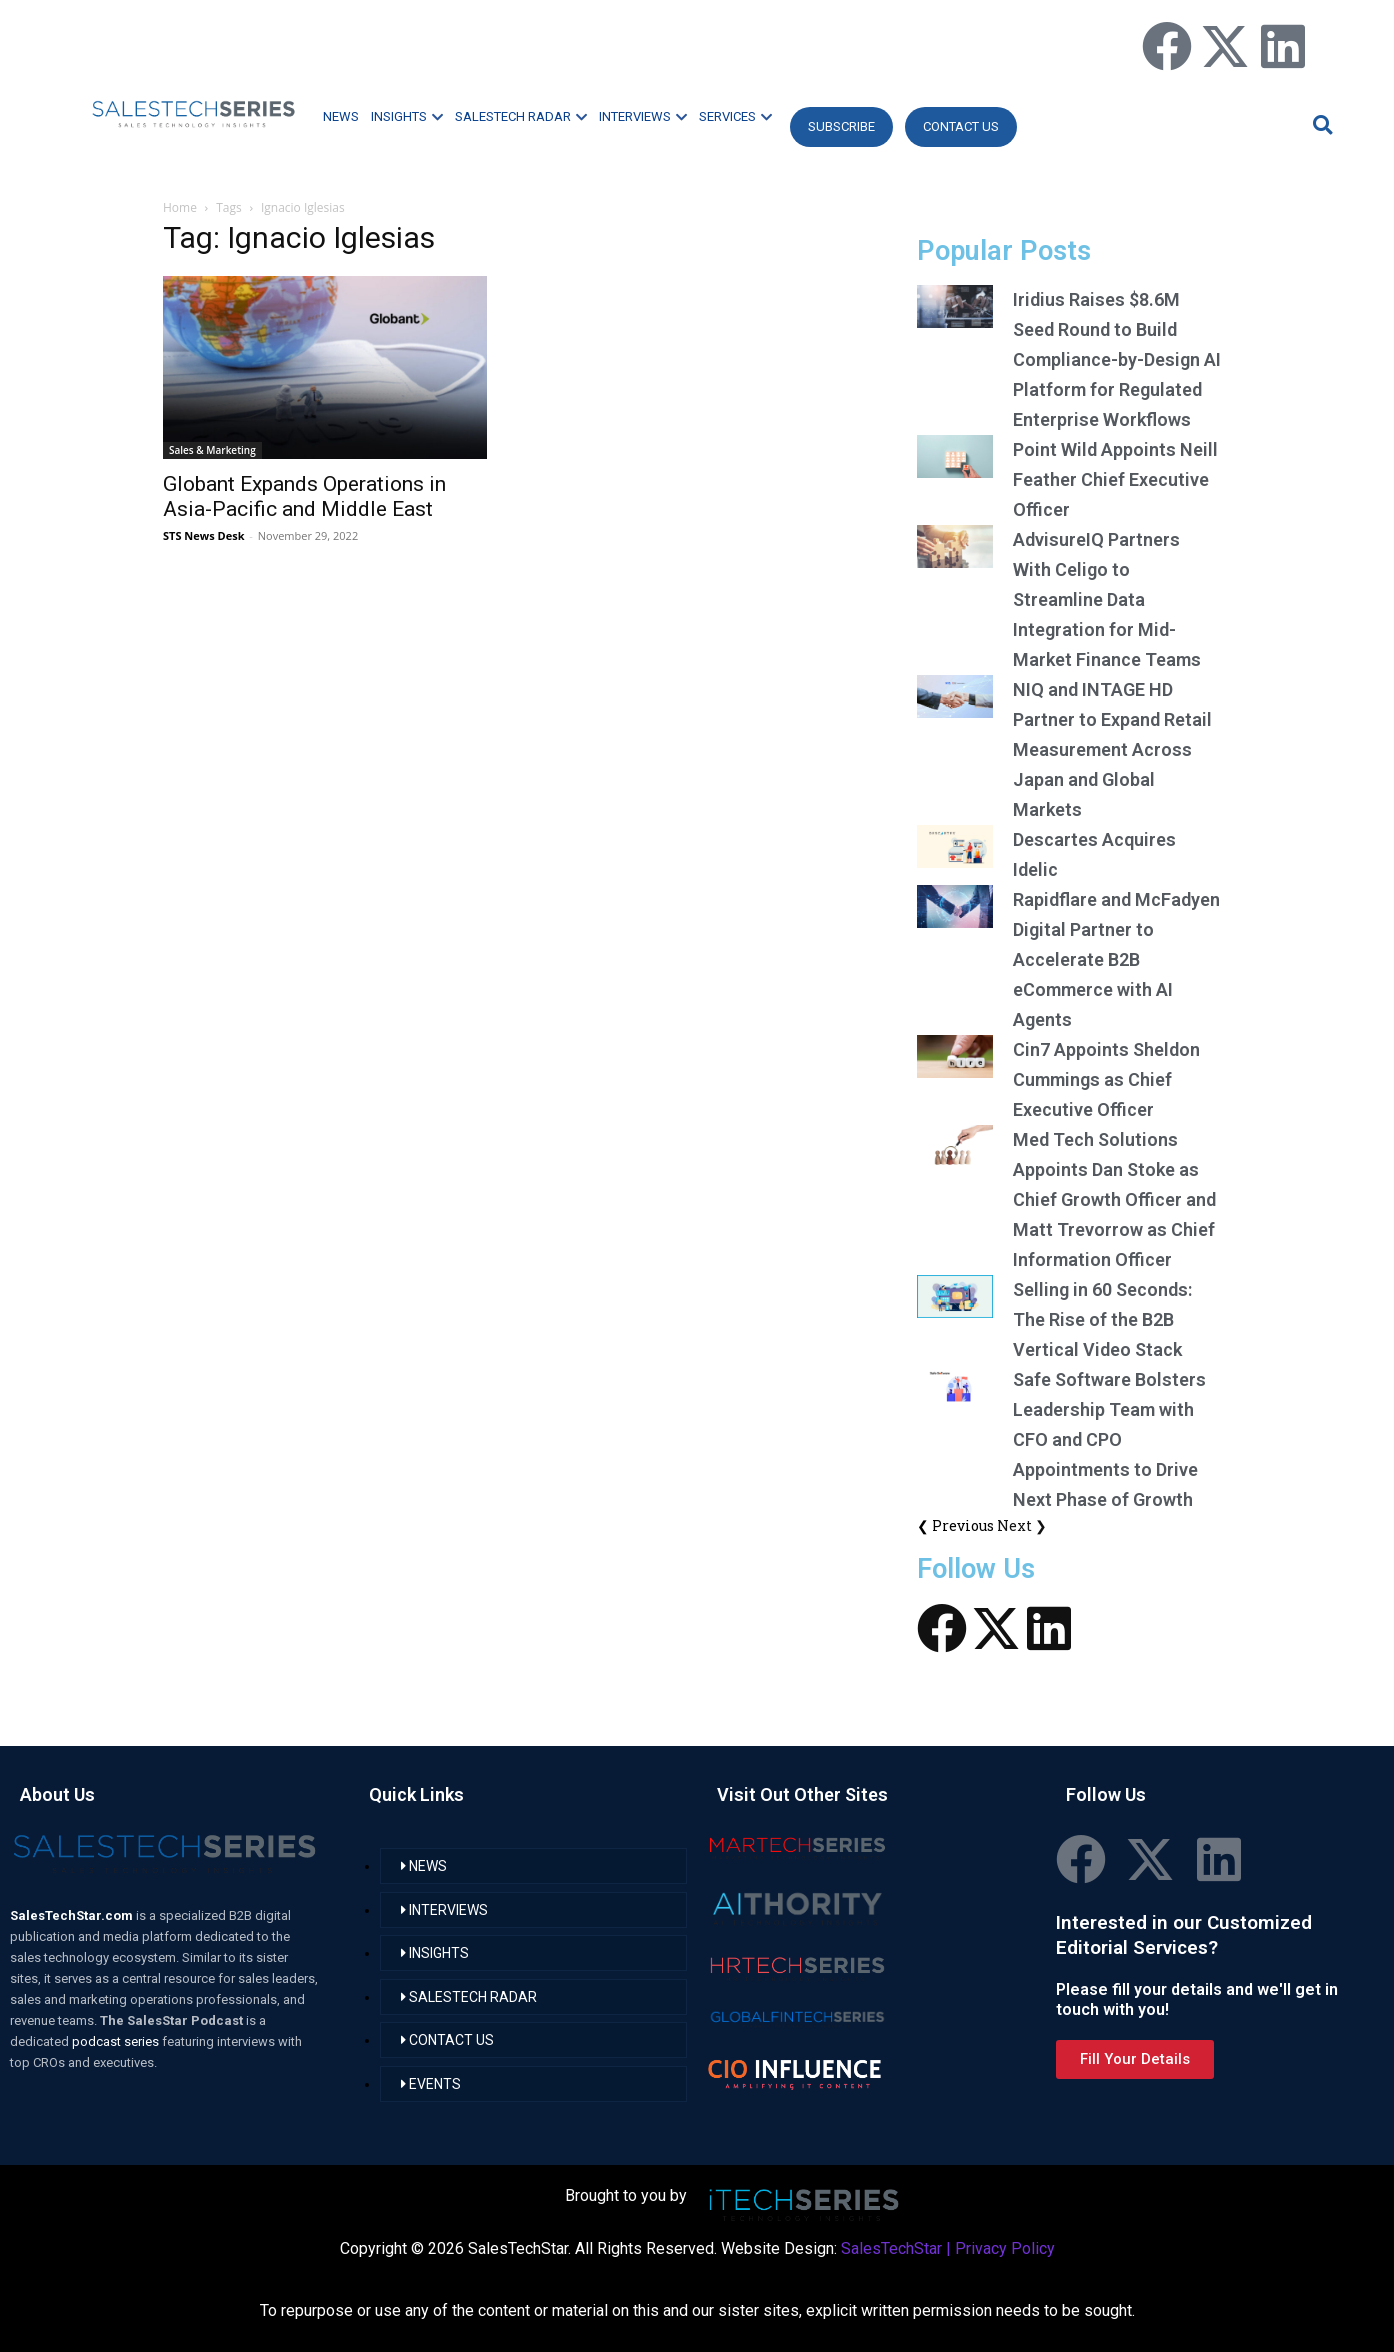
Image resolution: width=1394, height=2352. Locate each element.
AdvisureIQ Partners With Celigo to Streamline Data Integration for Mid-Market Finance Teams (1107, 599)
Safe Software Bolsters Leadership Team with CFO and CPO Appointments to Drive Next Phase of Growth (1109, 1439)
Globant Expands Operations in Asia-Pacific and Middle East (304, 496)
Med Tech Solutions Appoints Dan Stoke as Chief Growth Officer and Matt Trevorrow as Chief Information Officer (1114, 1199)
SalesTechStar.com (73, 1915)
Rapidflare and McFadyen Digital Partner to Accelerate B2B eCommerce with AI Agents (1116, 959)
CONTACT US (961, 126)
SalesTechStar (891, 2248)
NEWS (341, 116)
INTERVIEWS (643, 116)
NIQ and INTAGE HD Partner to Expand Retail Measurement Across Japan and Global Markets (1112, 749)
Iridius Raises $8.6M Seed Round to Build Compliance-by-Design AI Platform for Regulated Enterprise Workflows (1117, 359)
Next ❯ (1022, 1525)
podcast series (117, 2041)
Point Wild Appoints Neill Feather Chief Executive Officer (1115, 479)
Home (180, 207)
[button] (1320, 124)
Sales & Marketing (212, 450)
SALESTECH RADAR (521, 116)
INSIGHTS (407, 116)
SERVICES (735, 116)
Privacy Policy (1005, 2248)
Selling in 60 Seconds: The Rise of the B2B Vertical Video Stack (1102, 1319)
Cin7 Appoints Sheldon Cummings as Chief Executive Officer (1106, 1079)
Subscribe (841, 126)
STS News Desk (203, 535)
